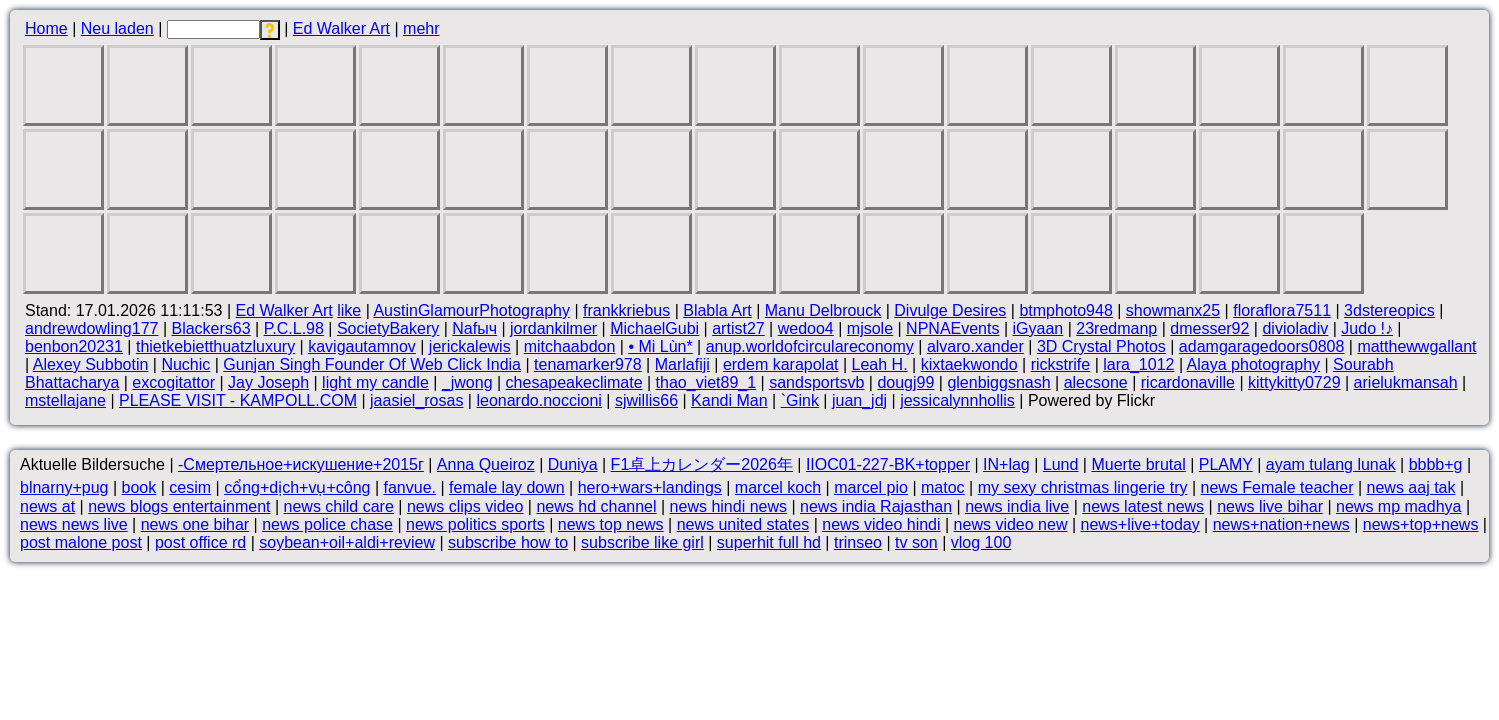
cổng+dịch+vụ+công (297, 487)
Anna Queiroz (486, 464)
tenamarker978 (588, 364)
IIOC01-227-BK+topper (888, 464)
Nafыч (474, 328)
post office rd (200, 542)
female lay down (507, 487)
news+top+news (1421, 524)
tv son (916, 542)
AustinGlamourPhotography (471, 310)
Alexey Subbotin (91, 364)
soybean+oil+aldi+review (347, 542)
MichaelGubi (654, 328)
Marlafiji (682, 364)
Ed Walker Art (341, 28)
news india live (1017, 506)
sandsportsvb (816, 382)
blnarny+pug (64, 487)
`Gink (800, 400)
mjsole (870, 328)
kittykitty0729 (1294, 382)
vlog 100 (981, 542)
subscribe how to (508, 542)
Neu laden (117, 28)
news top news (611, 524)
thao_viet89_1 (706, 382)
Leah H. (880, 364)
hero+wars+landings (650, 487)
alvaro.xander (975, 346)
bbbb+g (1436, 464)
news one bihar (195, 524)
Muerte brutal (1138, 464)
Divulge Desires (950, 310)
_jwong (467, 382)
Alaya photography (1253, 364)
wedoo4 (806, 328)
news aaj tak (1411, 487)
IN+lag (1006, 464)
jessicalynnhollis (957, 400)
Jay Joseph (268, 382)
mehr (421, 28)
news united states (743, 524)
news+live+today (1139, 524)
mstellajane (65, 400)
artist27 (738, 328)
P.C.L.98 (294, 328)
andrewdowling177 (91, 328)
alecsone (1096, 382)
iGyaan (1038, 328)
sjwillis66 (646, 400)
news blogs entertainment (179, 506)
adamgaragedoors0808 (1261, 346)
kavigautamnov (362, 346)
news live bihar (1270, 506)
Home (46, 28)
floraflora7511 (1282, 310)
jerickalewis (470, 346)
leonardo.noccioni (538, 400)
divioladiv (1295, 328)
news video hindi (881, 524)
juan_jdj (859, 400)
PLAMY (1226, 464)
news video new (1011, 524)
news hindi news (728, 506)
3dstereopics (1389, 310)
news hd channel (596, 506)
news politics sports (475, 524)
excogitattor (173, 382)
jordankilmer (553, 328)
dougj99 (905, 382)
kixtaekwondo (969, 364)
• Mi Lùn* (660, 346)
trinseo (858, 542)
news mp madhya (1398, 506)
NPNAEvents (952, 328)
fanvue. (410, 487)
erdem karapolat (781, 364)
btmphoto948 (1065, 310)
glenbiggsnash (998, 382)
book (139, 487)
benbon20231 (74, 346)
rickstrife (1061, 364)
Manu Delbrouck (823, 310)
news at (47, 506)
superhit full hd (769, 542)
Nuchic (185, 364)
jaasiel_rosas (416, 400)
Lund (1061, 464)
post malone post (81, 542)
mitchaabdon (570, 346)
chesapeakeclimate (574, 382)
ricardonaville (1188, 382)
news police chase (327, 524)
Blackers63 (210, 328)
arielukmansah (1406, 382)
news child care (339, 506)
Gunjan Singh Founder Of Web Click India (372, 364)
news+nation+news (1281, 524)
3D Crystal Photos (1101, 346)
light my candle (375, 382)
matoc (943, 487)
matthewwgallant (1416, 346)
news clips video (465, 506)
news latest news (1143, 506)
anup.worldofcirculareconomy (810, 346)
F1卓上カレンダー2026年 (702, 464)
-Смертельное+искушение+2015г (301, 464)
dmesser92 (1209, 328)
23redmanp (1116, 328)
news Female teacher (1277, 487)
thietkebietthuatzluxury (215, 346)
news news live (74, 524)
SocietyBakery (388, 328)
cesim (190, 487)
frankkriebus (626, 310)
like (349, 310)
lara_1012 (1138, 364)
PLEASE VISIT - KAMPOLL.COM (238, 400)
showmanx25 (1173, 310)
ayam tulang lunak (1331, 464)
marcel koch (778, 487)
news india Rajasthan (876, 506)
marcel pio (871, 487)
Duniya (573, 464)
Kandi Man (729, 400)
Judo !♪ (1367, 328)
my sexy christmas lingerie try (1083, 487)
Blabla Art (717, 310)
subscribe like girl (642, 542)
